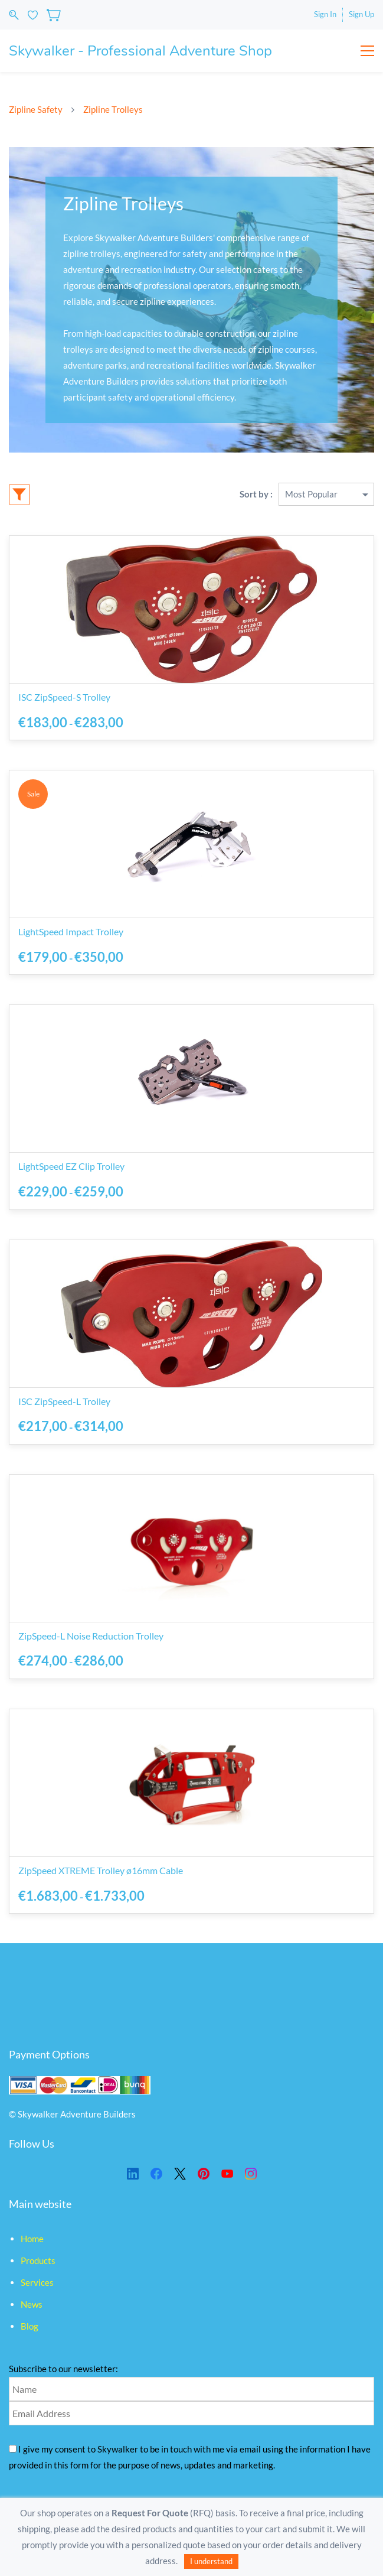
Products (38, 2260)
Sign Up (361, 14)
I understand (211, 2561)
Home (32, 2238)
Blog (29, 2326)
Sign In (325, 14)
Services (37, 2282)
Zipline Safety (36, 109)
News (31, 2304)
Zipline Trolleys (113, 109)
